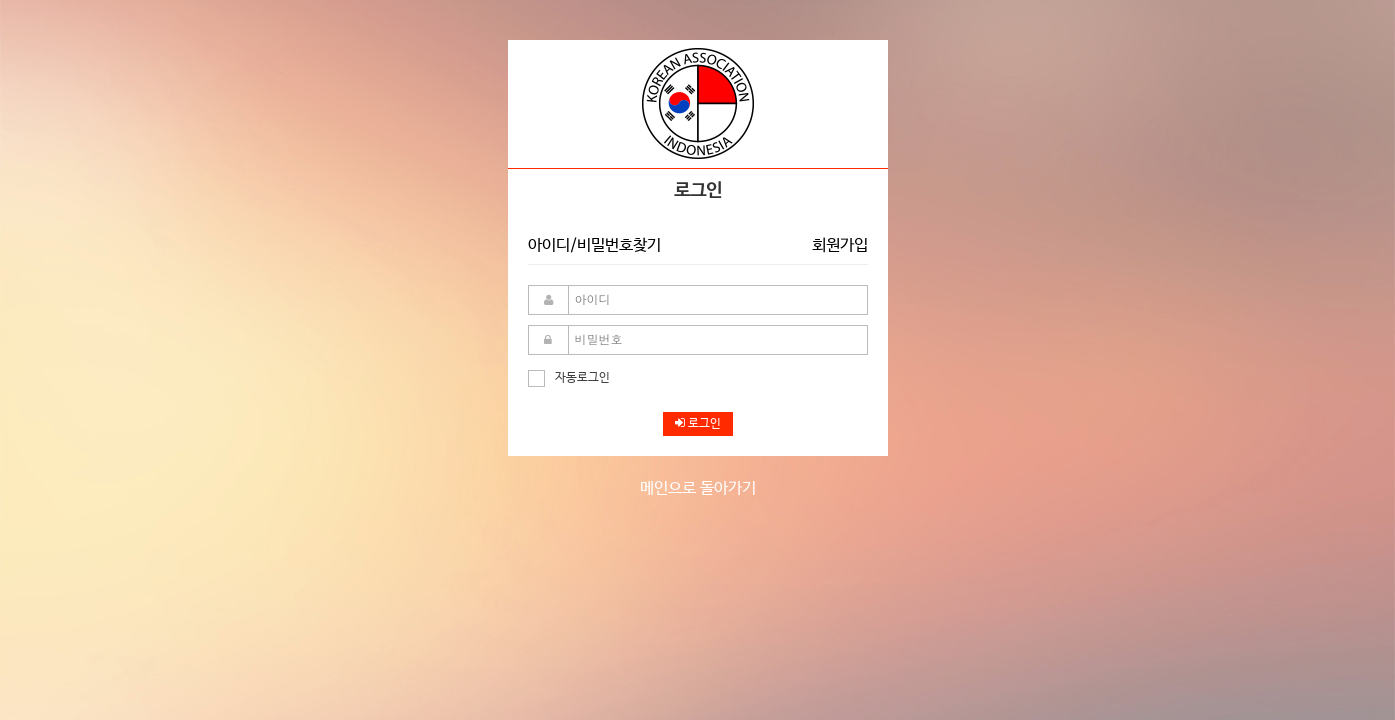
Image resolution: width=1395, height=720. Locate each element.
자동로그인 (569, 378)
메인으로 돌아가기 (698, 488)
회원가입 (840, 245)
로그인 (698, 424)
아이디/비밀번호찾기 (594, 245)
